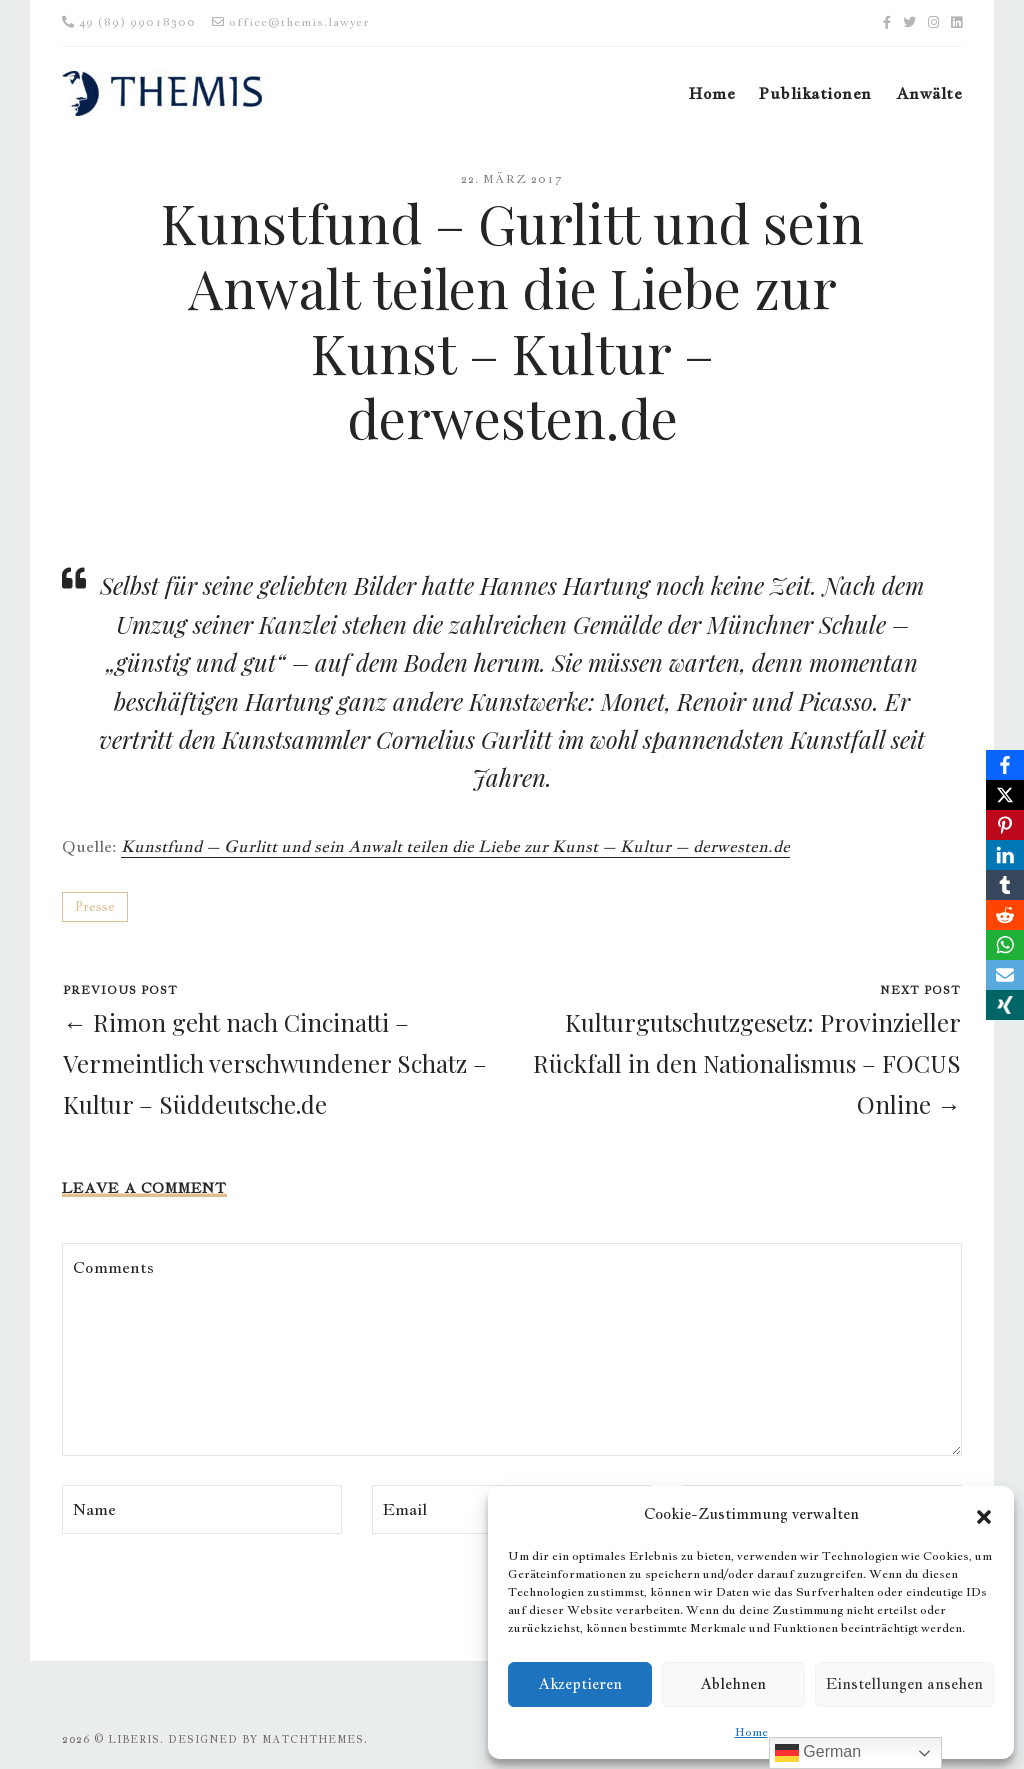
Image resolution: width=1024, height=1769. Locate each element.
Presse (95, 906)
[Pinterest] (1005, 825)
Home (751, 1732)
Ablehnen (733, 1683)
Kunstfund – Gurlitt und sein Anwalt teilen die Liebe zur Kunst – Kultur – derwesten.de (455, 846)
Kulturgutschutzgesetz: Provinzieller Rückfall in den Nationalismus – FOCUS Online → (747, 1063)
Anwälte (929, 93)
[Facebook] (1005, 765)
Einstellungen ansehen (904, 1683)
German (818, 1753)
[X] (1005, 795)
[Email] (1005, 975)
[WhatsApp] (1005, 945)
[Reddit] (1005, 915)
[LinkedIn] (1005, 855)
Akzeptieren (580, 1683)
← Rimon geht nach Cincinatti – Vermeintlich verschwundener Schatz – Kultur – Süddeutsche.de (275, 1063)
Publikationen (815, 93)
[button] (984, 1514)
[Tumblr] (1005, 885)
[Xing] (1005, 1005)
